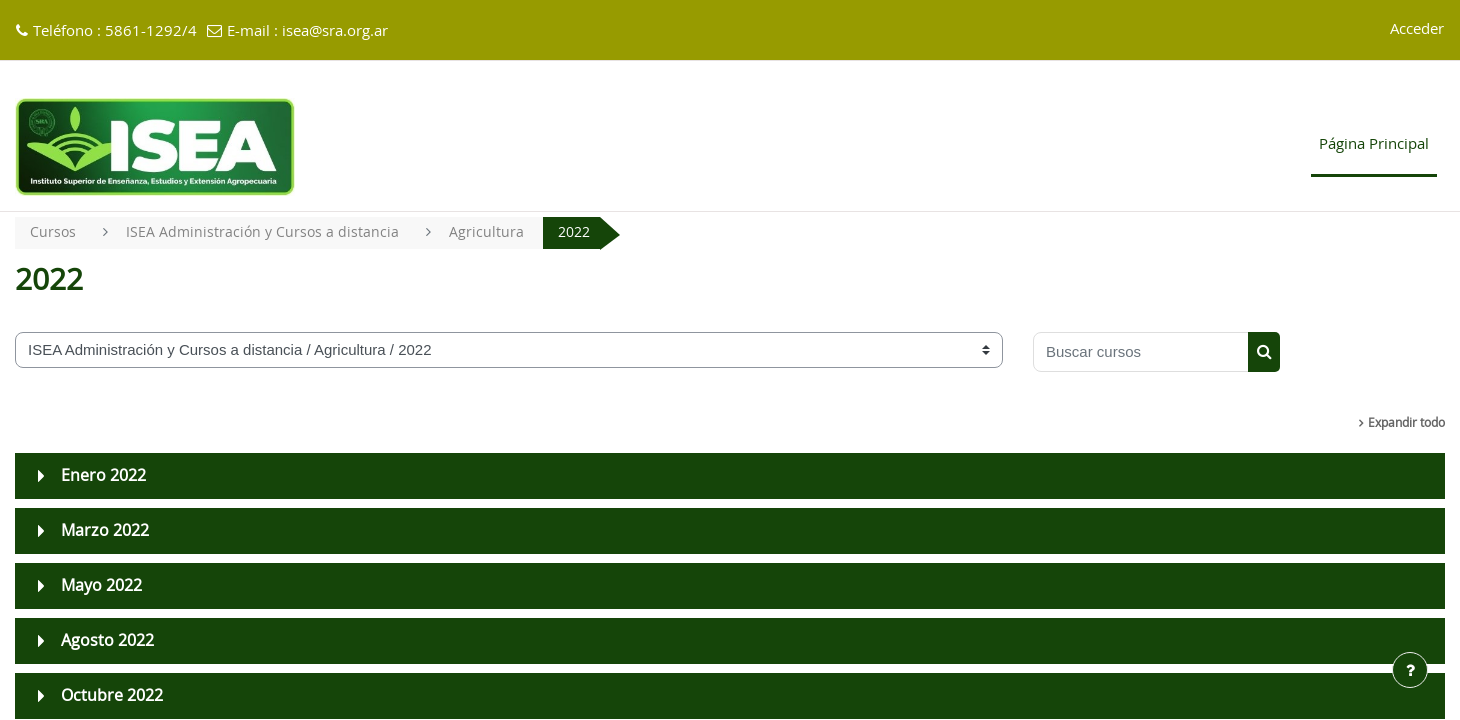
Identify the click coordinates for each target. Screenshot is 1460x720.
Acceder (1417, 29)
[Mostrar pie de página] (1410, 670)
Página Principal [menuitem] (1374, 144)
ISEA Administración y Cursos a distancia (265, 232)
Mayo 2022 (101, 587)
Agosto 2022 (107, 642)
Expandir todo (1406, 424)
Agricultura (491, 232)
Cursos (53, 232)
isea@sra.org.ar (335, 31)
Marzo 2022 (105, 532)
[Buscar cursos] (1141, 353)
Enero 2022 (103, 477)
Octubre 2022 (112, 697)
